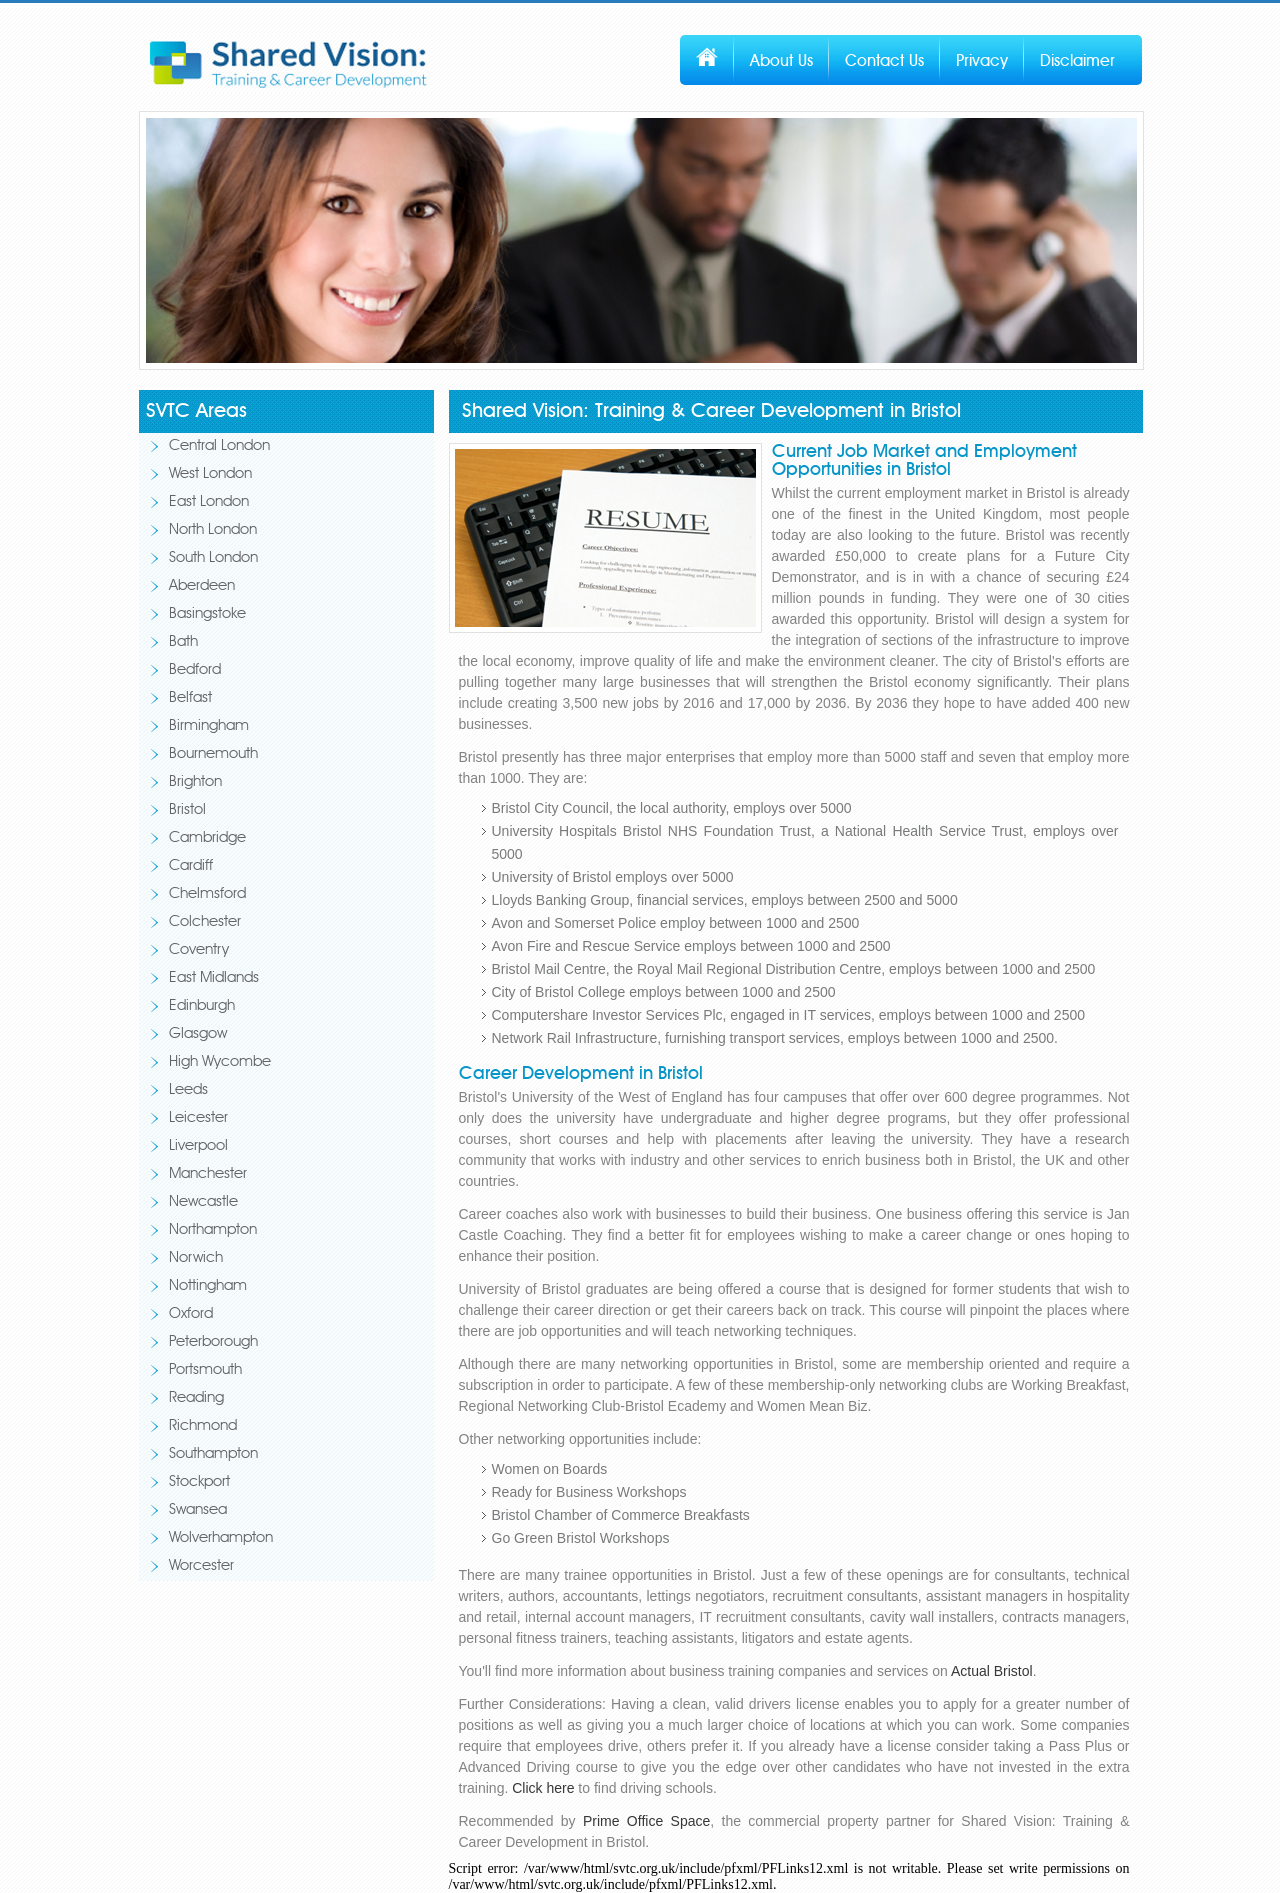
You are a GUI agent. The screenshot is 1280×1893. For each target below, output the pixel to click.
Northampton (213, 1230)
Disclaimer (1077, 61)
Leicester (198, 1118)
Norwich (196, 1258)
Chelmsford (207, 894)
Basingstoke (207, 614)
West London (210, 474)
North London (213, 530)
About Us (781, 61)
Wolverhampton (221, 1538)
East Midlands (214, 978)
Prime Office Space (646, 1821)
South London (213, 558)
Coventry (199, 950)
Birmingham (209, 726)
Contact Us (884, 61)
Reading (196, 1398)
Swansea (198, 1510)
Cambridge (207, 838)
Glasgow (198, 1034)
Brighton (195, 782)
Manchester (208, 1174)
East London (209, 502)
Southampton (213, 1454)
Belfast (190, 698)
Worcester (201, 1566)
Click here (543, 1788)
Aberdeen (202, 586)
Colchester (205, 922)
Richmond (203, 1426)
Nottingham (208, 1286)
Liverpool (198, 1146)
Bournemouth (213, 754)
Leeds (188, 1090)
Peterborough (213, 1342)
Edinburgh (202, 1006)
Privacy (982, 61)
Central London (219, 446)
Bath (183, 642)
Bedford (195, 670)
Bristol (187, 810)
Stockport (199, 1482)
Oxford (191, 1314)
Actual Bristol (992, 1671)
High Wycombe (220, 1062)
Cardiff (191, 866)
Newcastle (203, 1202)
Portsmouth (205, 1370)
